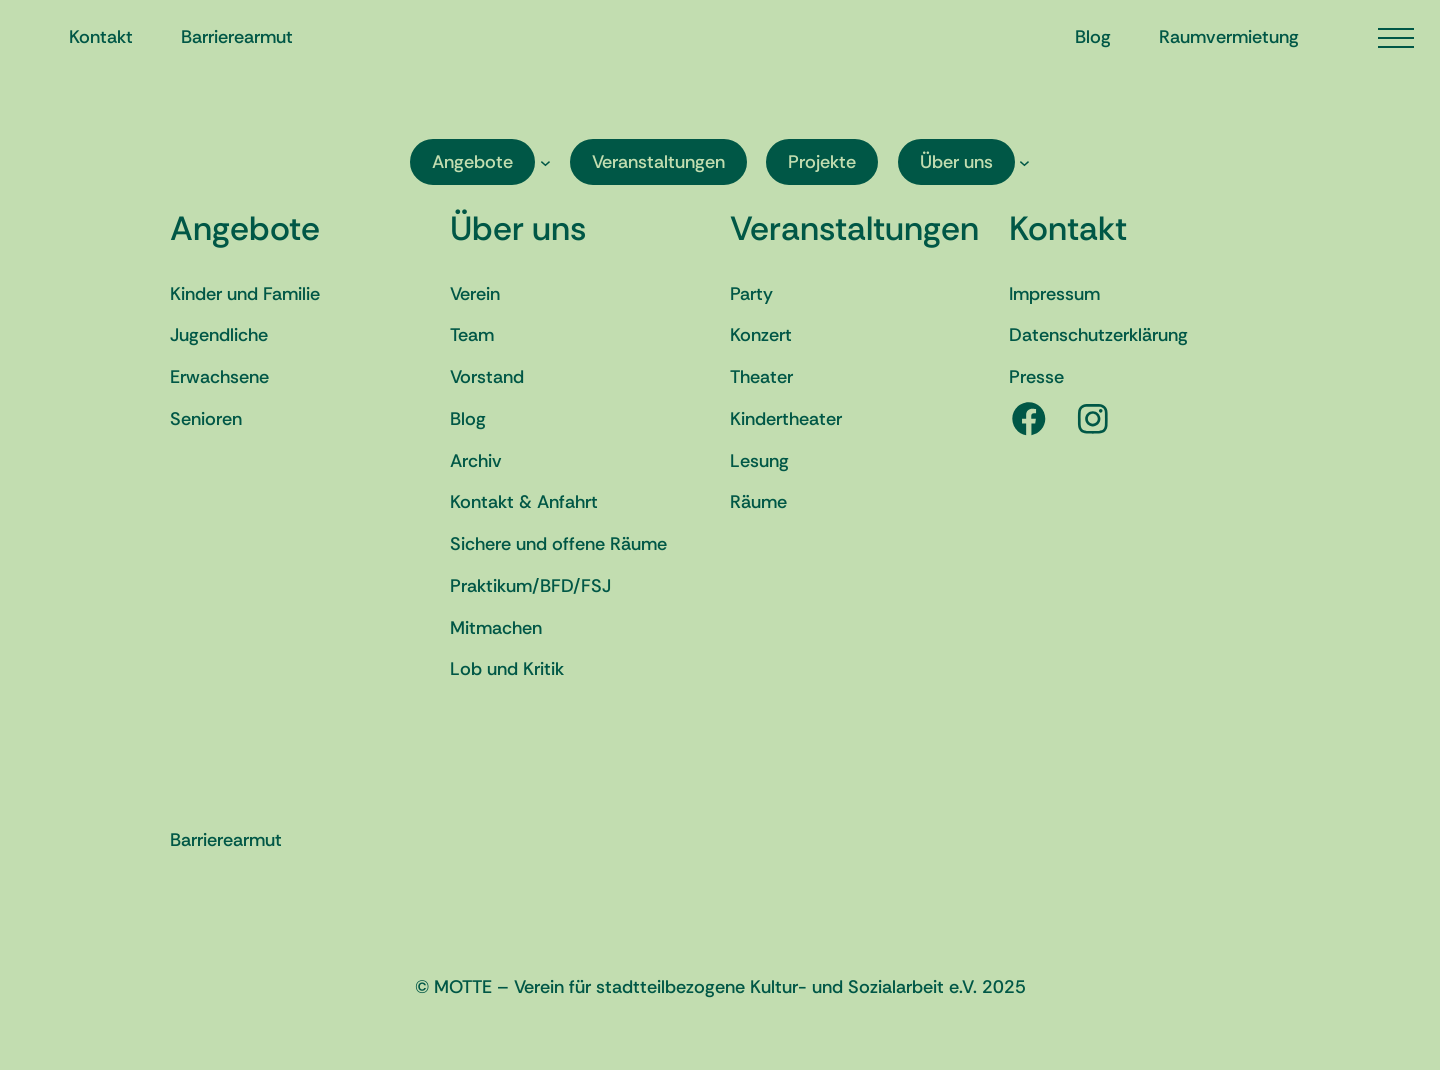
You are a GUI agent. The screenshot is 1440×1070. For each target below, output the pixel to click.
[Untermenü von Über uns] (1024, 162)
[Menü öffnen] (1396, 38)
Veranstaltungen (854, 228)
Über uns (518, 228)
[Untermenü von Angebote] (545, 162)
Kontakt (1068, 228)
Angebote (245, 228)
